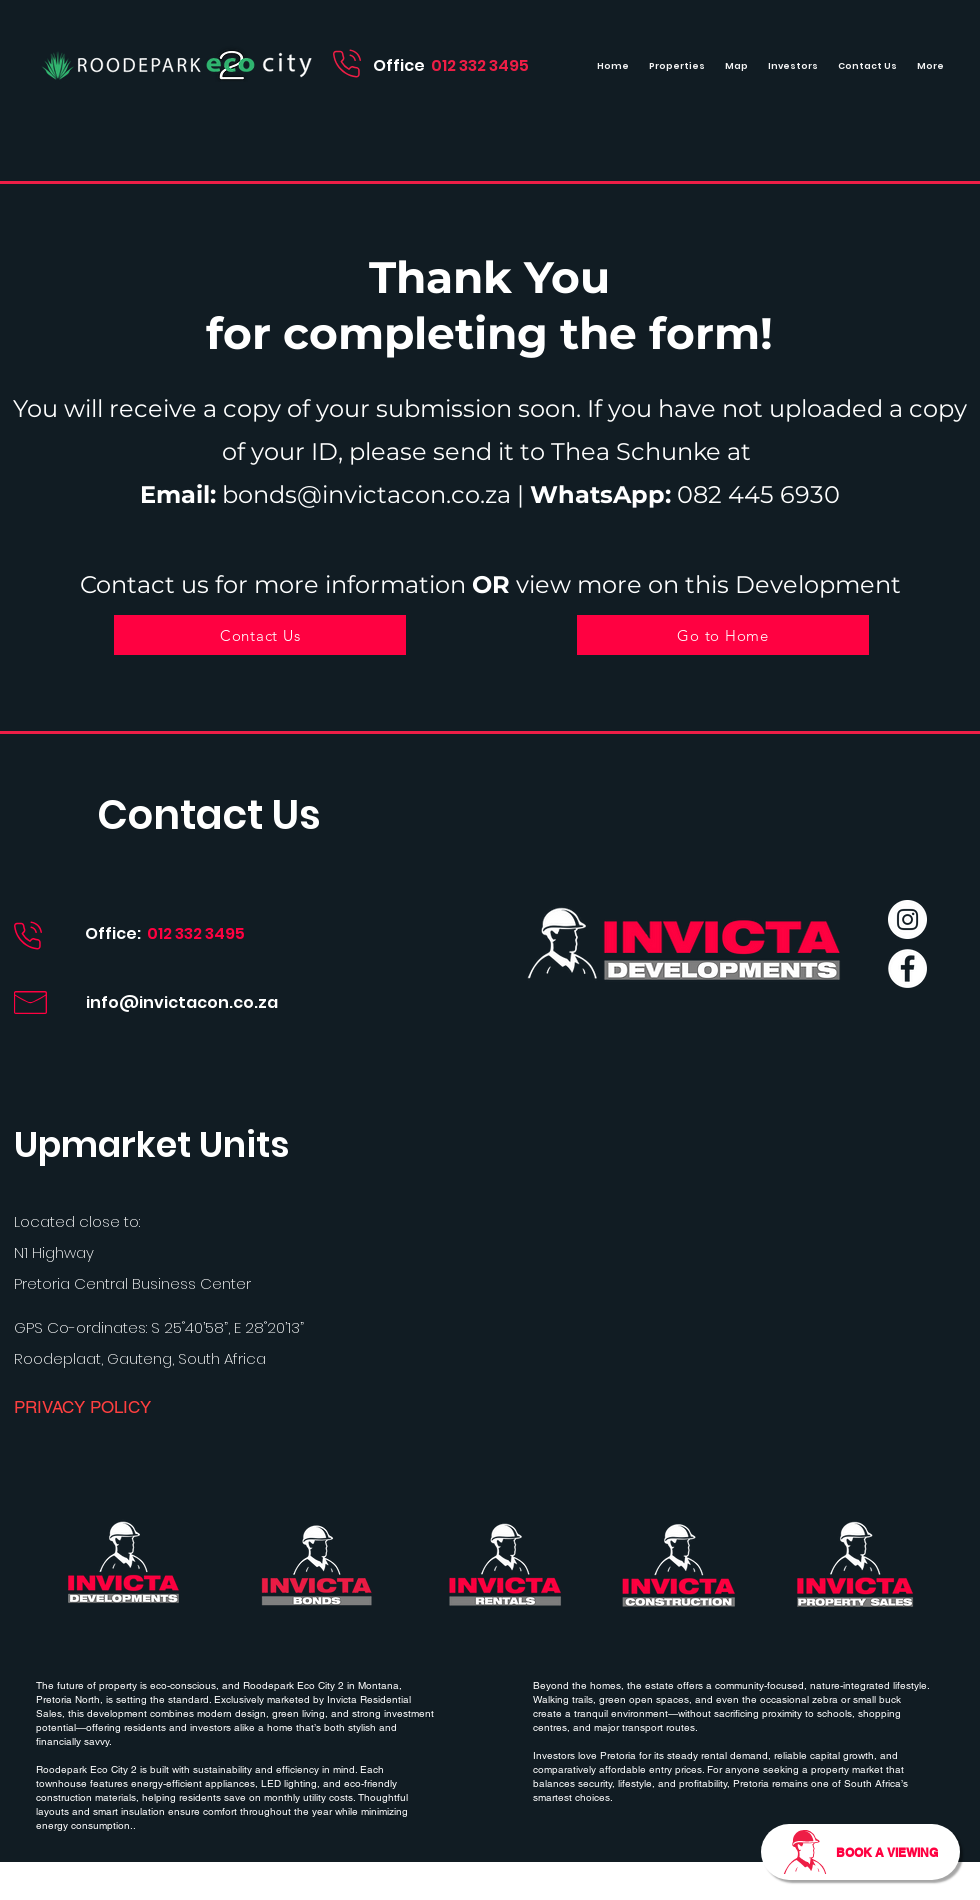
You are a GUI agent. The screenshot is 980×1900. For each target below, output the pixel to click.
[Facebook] (907, 968)
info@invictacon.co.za (182, 1002)
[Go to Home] (723, 635)
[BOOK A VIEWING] (860, 1852)
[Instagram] (907, 919)
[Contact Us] (260, 635)
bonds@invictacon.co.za (366, 494)
